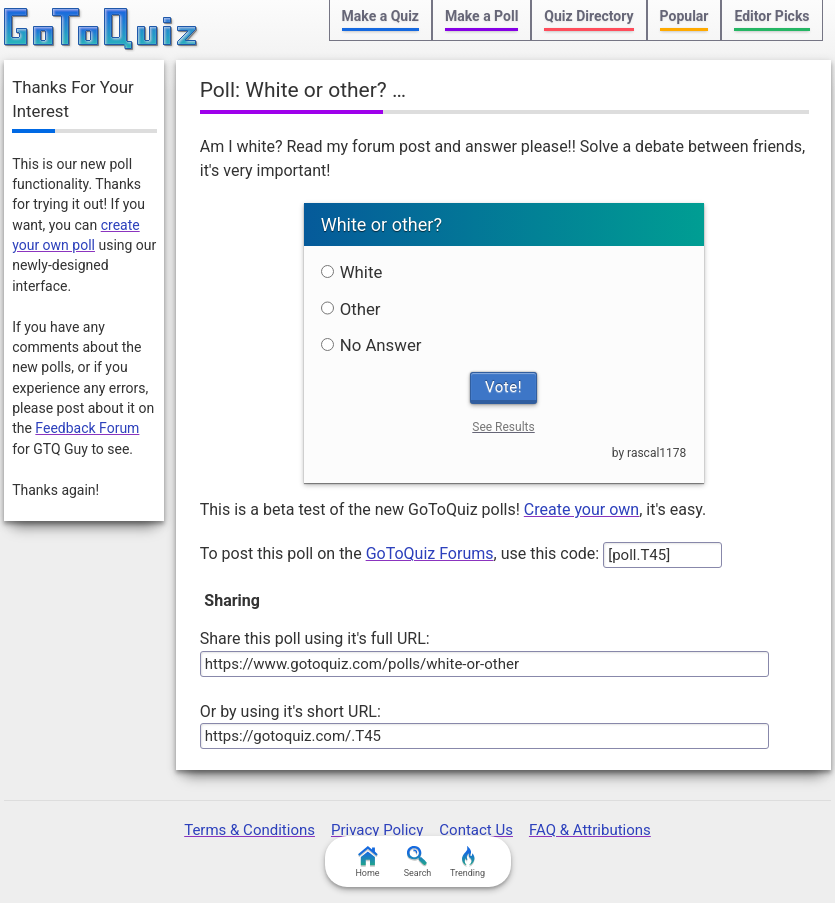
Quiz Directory (588, 16)
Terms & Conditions (249, 830)
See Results (503, 427)
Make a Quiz (380, 16)
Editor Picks (771, 16)
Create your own (581, 509)
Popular (684, 16)
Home (367, 862)
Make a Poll (481, 16)
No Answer (371, 345)
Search (418, 862)
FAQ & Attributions (590, 830)
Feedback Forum (87, 428)
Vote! (503, 387)
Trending (467, 862)
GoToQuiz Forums (430, 553)
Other (351, 309)
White (352, 272)
